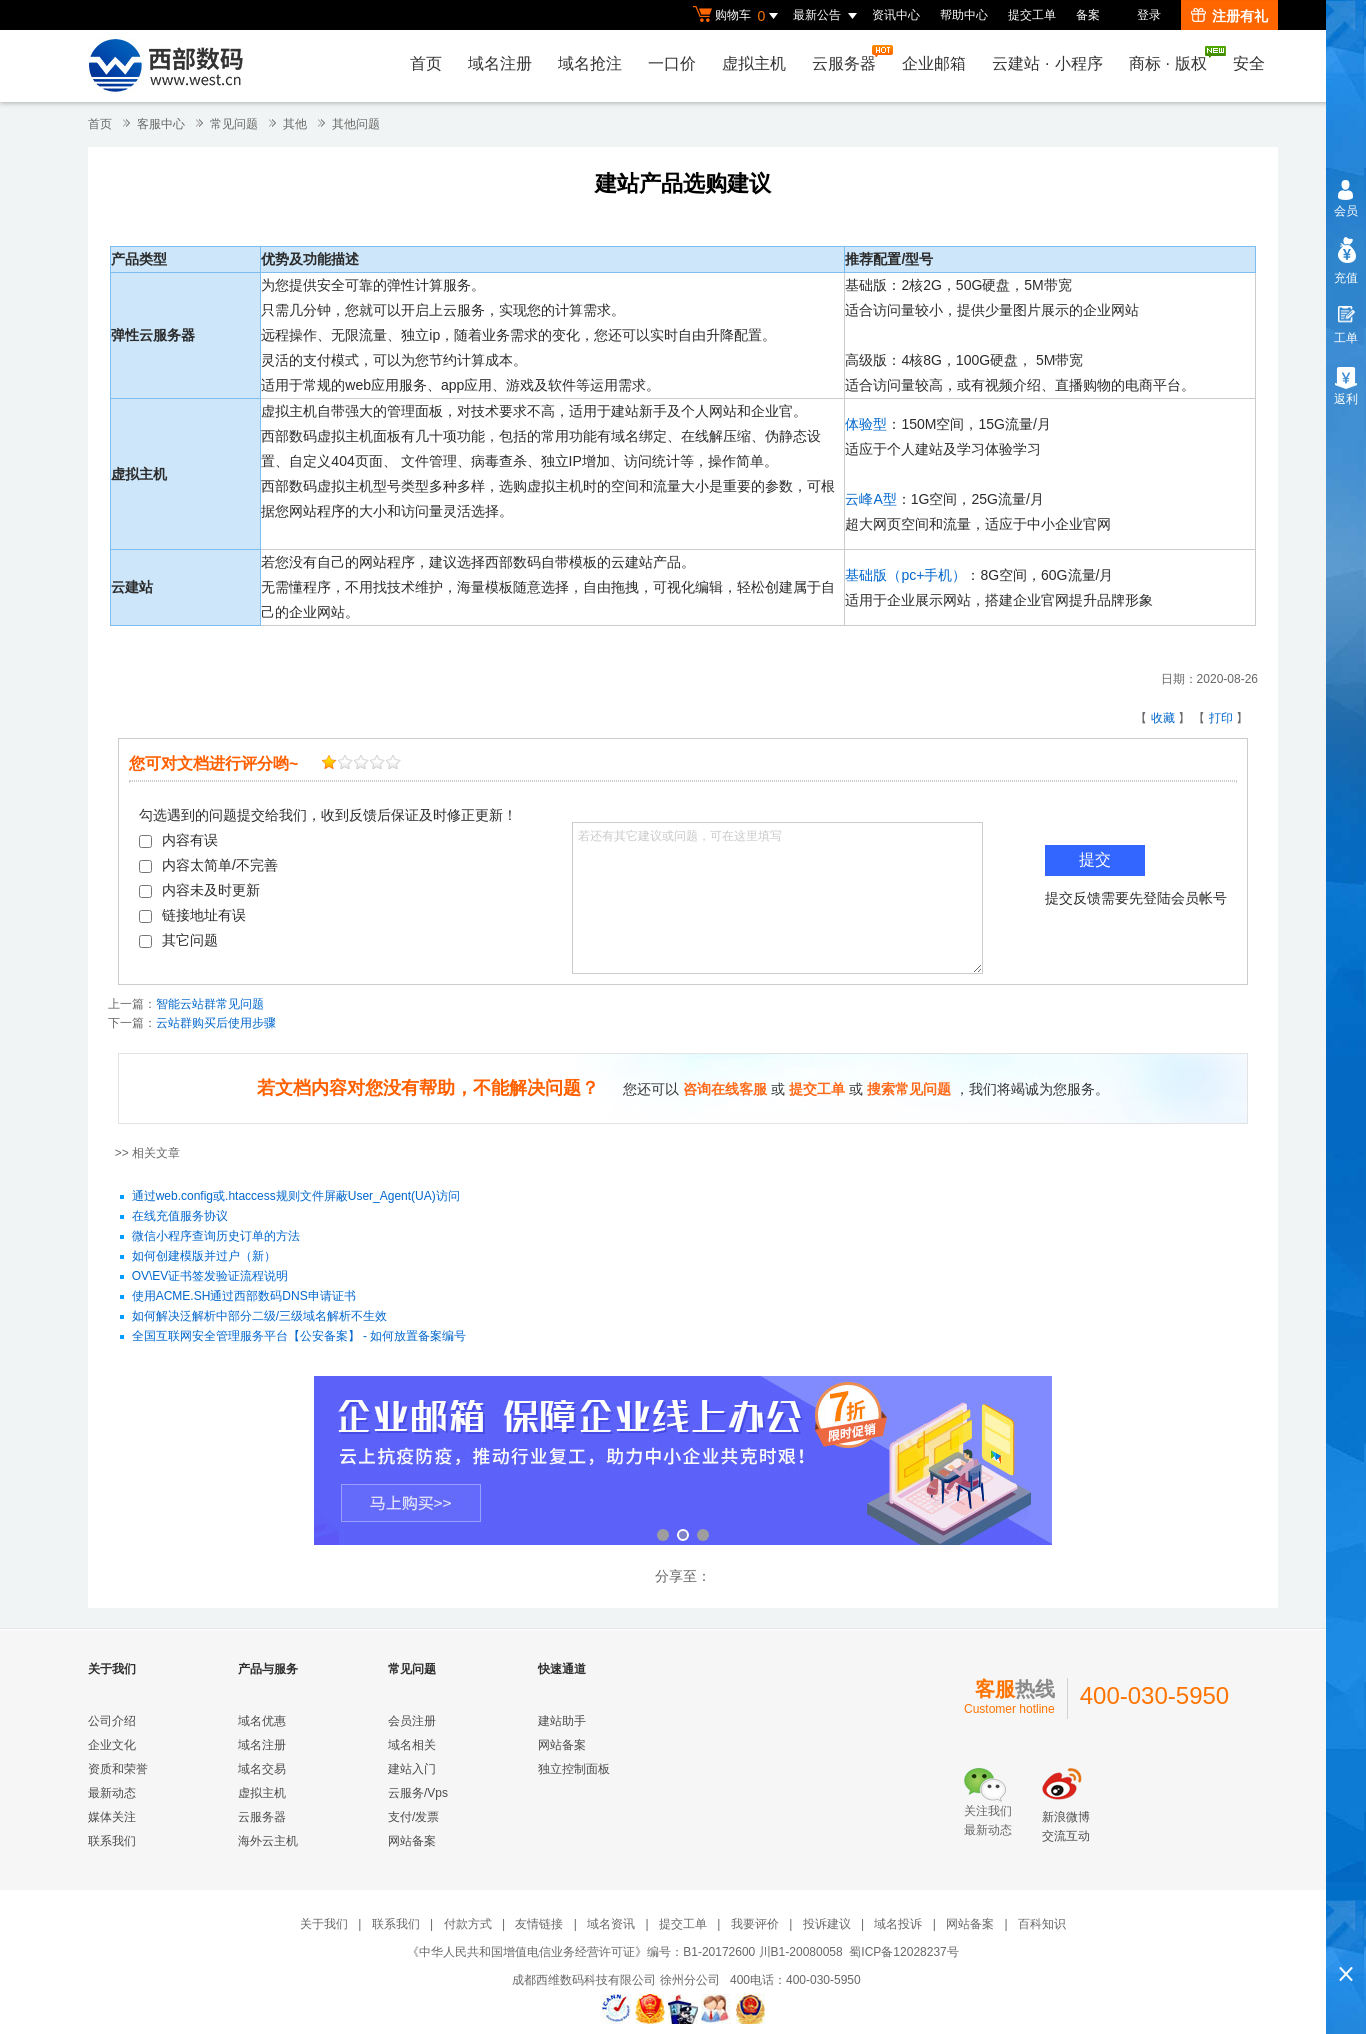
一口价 (672, 63)
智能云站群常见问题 (210, 1004)
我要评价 (755, 1924)
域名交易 (262, 1769)
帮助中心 (964, 15)
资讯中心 (896, 15)
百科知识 (1042, 1924)
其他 (295, 124)
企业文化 (112, 1745)
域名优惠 (262, 1721)
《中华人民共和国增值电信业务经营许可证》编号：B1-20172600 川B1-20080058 (624, 1952)
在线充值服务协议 (180, 1217)
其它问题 (178, 940)
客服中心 (161, 124)
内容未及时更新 (199, 890)
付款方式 (468, 1924)
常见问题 (234, 124)
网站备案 (412, 1841)
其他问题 (356, 124)
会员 (1346, 211)
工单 (1346, 338)
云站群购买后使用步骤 (216, 1023)
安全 (1249, 63)
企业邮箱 (934, 63)
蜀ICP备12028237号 (903, 1952)
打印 (1221, 718)
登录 (1149, 15)
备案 (1088, 15)
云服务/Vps (418, 1793)
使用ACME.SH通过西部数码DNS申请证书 (244, 1297)
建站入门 (412, 1769)
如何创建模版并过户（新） (204, 1257)
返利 (1346, 399)
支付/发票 (413, 1817)
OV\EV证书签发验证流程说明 (210, 1277)
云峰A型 (870, 499)
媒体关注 (112, 1817)
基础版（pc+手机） (905, 575)
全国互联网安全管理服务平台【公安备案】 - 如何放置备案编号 (299, 1337)
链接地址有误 (192, 915)
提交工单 (1032, 15)
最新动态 (112, 1793)
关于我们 (324, 1924)
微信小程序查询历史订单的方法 (216, 1237)
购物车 (738, 16)
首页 (426, 63)
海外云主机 (268, 1841)
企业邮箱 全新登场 (683, 1462)
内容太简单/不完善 (208, 865)
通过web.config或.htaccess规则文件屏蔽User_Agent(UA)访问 (296, 1197)
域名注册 (500, 63)
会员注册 (412, 1721)
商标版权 (1173, 59)
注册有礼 (1229, 16)
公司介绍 (112, 1721)
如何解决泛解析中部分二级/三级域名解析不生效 (259, 1317)
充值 (1346, 278)
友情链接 (539, 1924)
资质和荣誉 (118, 1769)
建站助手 (562, 1721)
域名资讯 (611, 1924)
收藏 (1163, 718)
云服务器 (849, 58)
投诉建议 (827, 1924)
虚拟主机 (754, 63)
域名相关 (412, 1745)
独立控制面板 (574, 1769)
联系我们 (112, 1841)
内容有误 (178, 840)
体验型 (866, 424)
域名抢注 (590, 63)
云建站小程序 (1047, 63)
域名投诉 (898, 1924)
